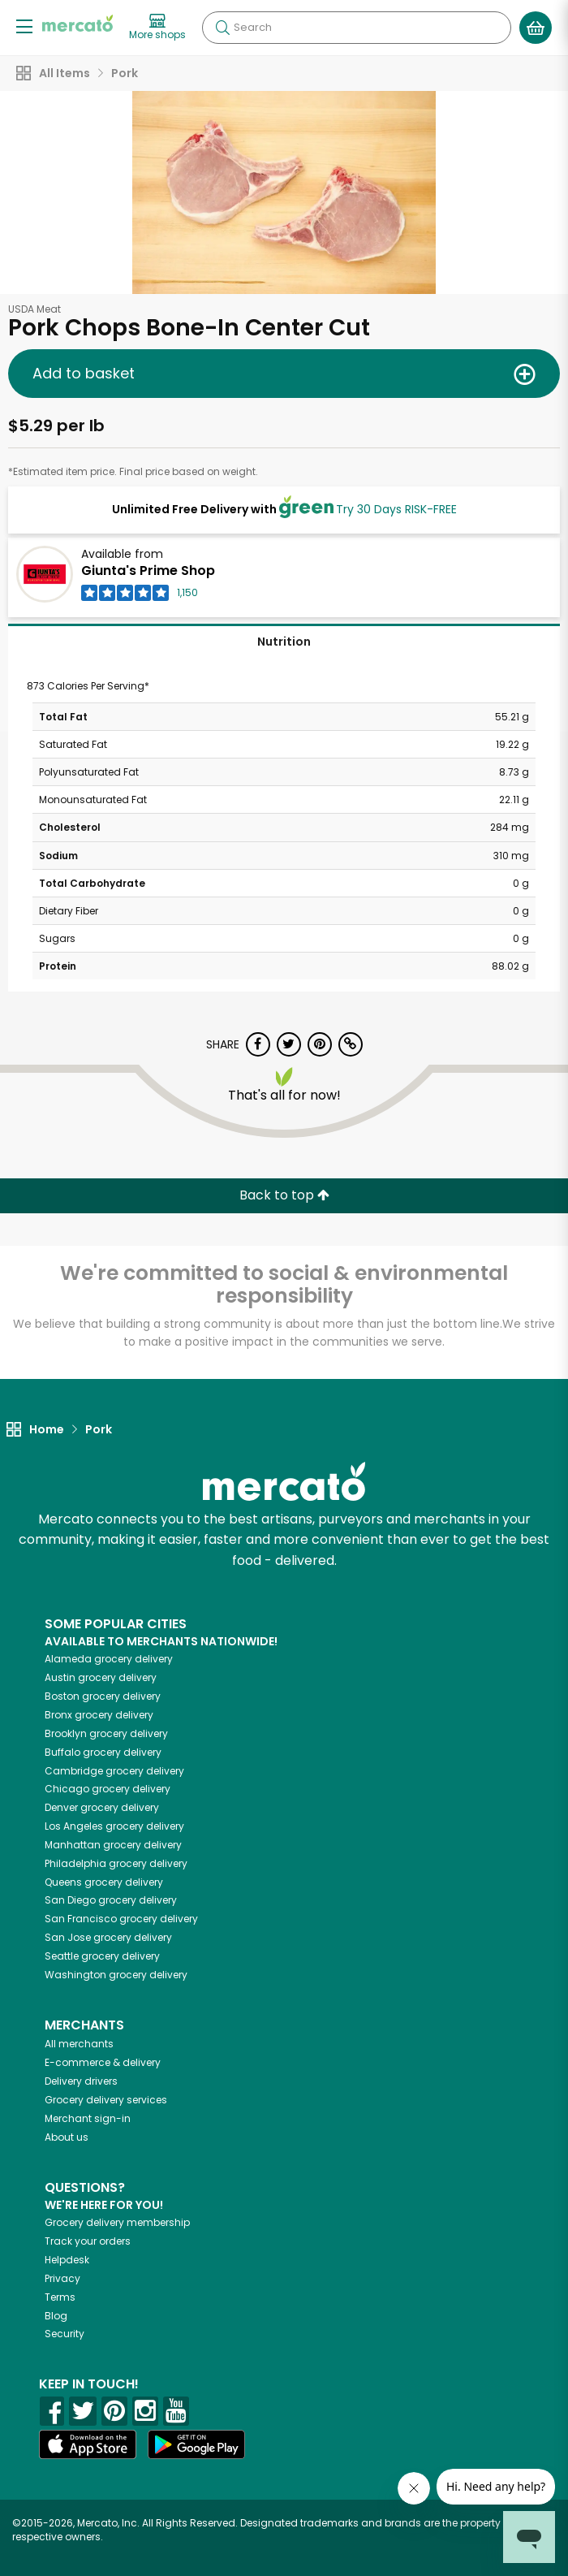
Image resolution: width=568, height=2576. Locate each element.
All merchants (79, 2044)
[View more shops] (157, 27)
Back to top (284, 1195)
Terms (60, 2297)
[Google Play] (196, 2444)
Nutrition (284, 641)
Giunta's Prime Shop (148, 570)
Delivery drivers (81, 2081)
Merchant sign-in (88, 2118)
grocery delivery (109, 1659)
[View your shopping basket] (535, 27)
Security (64, 2333)
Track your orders (88, 2241)
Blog (56, 2316)
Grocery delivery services (106, 2100)
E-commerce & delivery (103, 2062)
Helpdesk (67, 2260)
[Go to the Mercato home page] (77, 23)
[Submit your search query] (222, 27)
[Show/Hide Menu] (24, 25)
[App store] (87, 2444)
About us (66, 2137)
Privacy (62, 2278)
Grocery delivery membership (117, 2222)
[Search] (356, 27)
